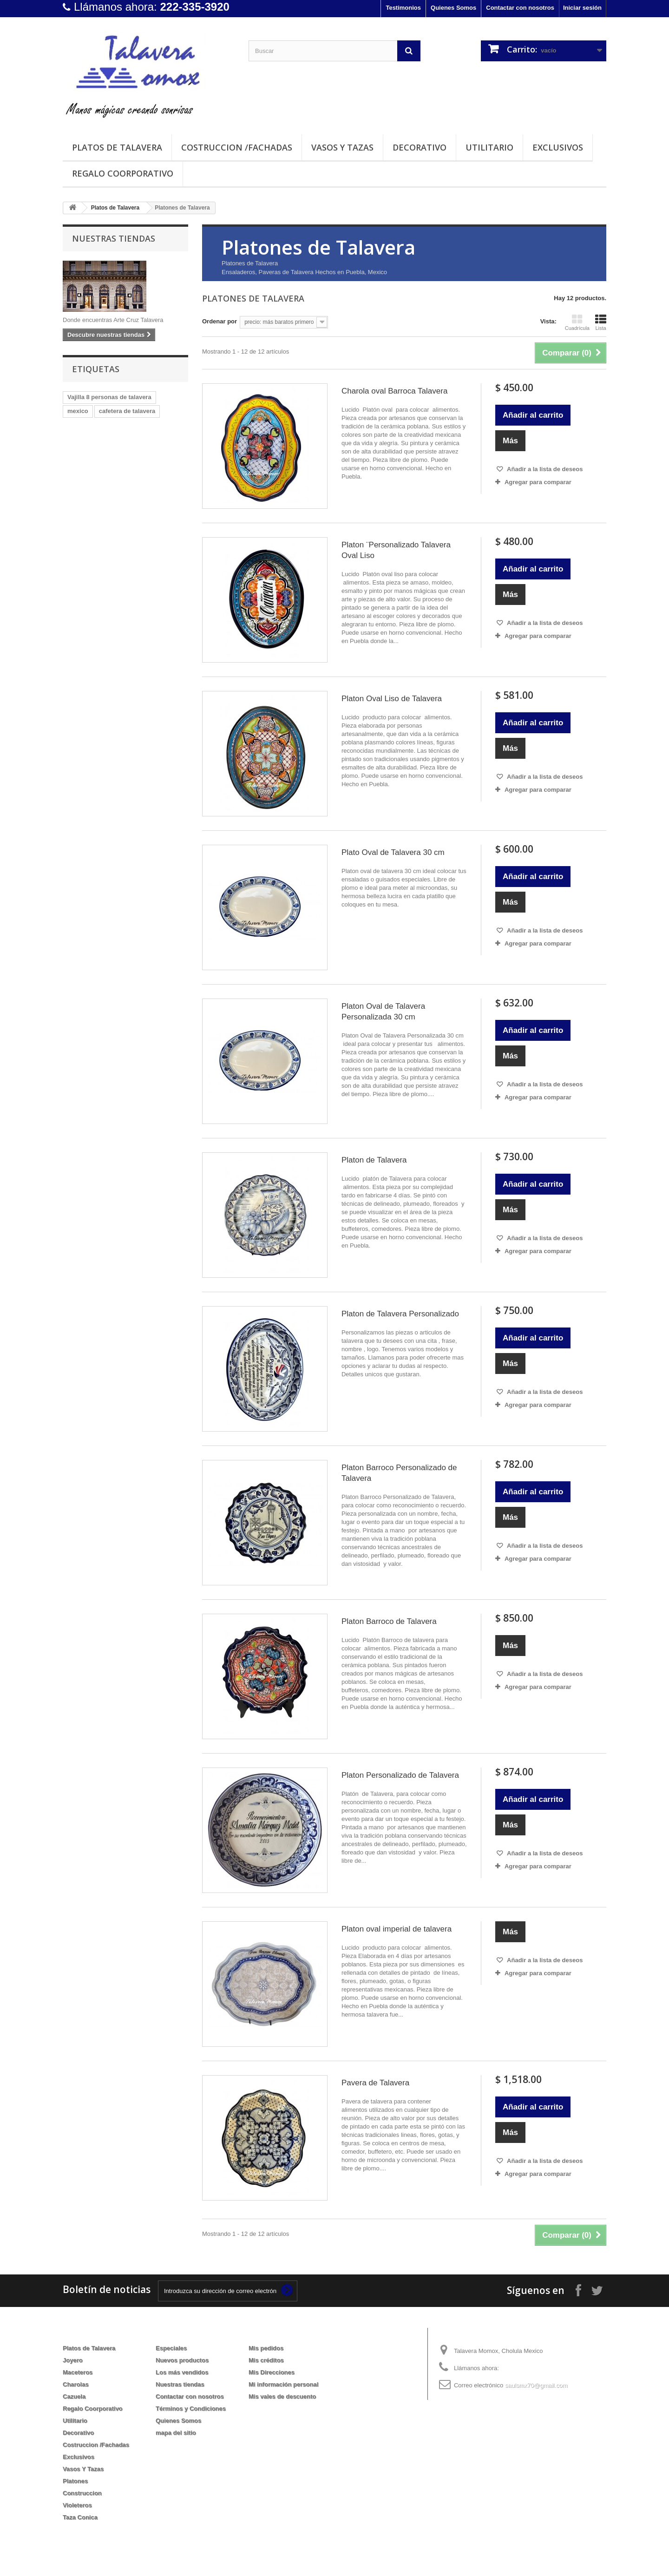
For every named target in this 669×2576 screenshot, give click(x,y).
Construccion (82, 2493)
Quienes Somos (453, 7)
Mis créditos (266, 2360)
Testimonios (403, 7)
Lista (600, 322)
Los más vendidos (182, 2372)
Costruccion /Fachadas (236, 147)
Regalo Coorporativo (122, 173)
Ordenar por (219, 321)
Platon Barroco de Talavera (389, 1621)
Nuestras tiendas (113, 238)
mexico (77, 410)
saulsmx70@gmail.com (536, 2385)
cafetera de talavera (127, 410)
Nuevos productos (182, 2360)
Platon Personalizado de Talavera (400, 1775)
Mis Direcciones (272, 2372)
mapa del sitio (176, 2432)
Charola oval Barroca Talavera (394, 391)
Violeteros (77, 2505)
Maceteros (77, 2372)
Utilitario (489, 147)
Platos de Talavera (117, 147)
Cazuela (74, 2396)
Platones (75, 2480)
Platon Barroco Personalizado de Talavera (399, 1473)
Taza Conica (80, 2517)
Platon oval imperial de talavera (396, 1929)
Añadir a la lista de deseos (544, 469)
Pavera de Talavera (375, 2082)
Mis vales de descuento (282, 2396)
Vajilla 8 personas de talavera (109, 397)
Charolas (76, 2384)
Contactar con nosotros (520, 7)
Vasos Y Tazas (342, 147)
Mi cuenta (269, 2333)
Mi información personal (283, 2384)
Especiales (171, 2348)
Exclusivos (557, 147)
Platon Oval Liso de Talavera (391, 698)
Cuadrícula (577, 322)
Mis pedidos (266, 2348)
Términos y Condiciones (191, 2408)
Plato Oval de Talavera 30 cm (393, 852)
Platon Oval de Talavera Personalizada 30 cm (383, 1011)
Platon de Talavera (374, 1160)
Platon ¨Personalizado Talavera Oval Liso (396, 550)
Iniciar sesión (582, 7)
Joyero (73, 2360)
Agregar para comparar (538, 482)
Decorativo (419, 147)
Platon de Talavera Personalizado (400, 1313)
